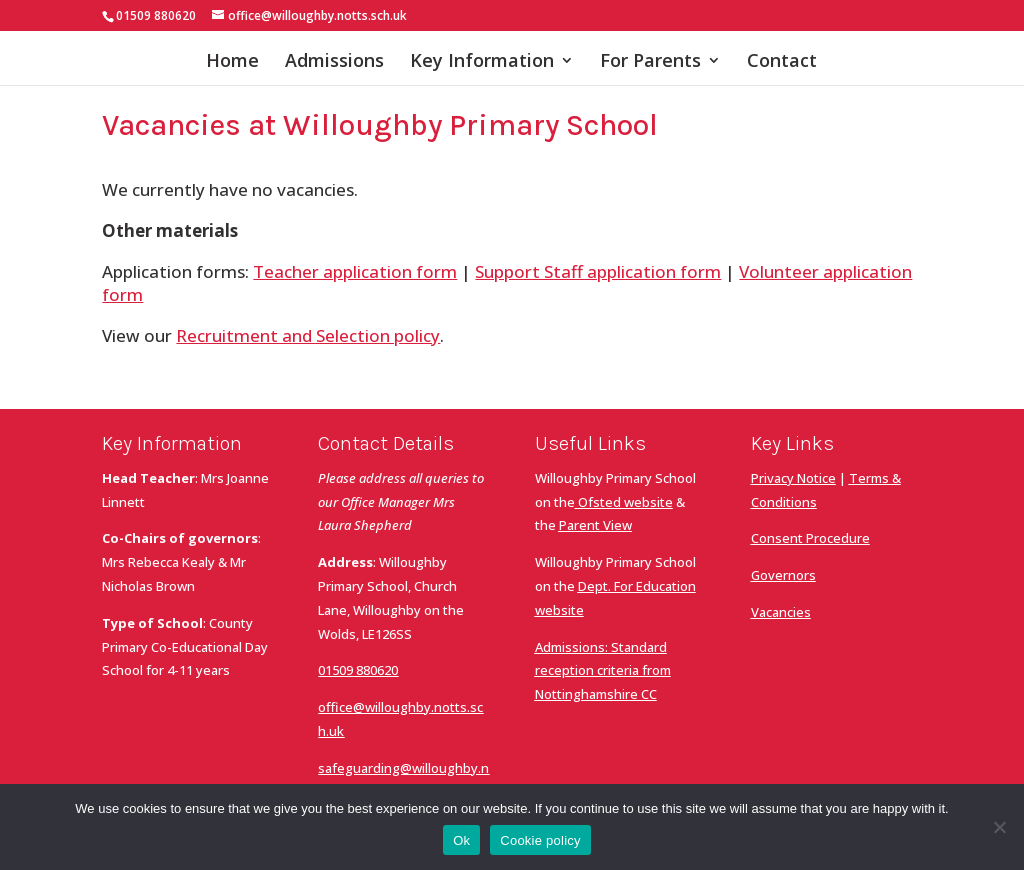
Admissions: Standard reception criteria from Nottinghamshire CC (603, 671)
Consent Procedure (810, 538)
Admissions (334, 62)
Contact (782, 62)
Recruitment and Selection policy (308, 335)
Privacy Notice (793, 478)
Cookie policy (540, 840)
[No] (999, 827)
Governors (783, 575)
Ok (461, 840)
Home (232, 62)
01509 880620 (358, 670)
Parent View (595, 525)
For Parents (650, 62)
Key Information (482, 62)
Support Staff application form (598, 271)
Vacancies (781, 612)
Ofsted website (625, 502)
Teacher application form (355, 271)
